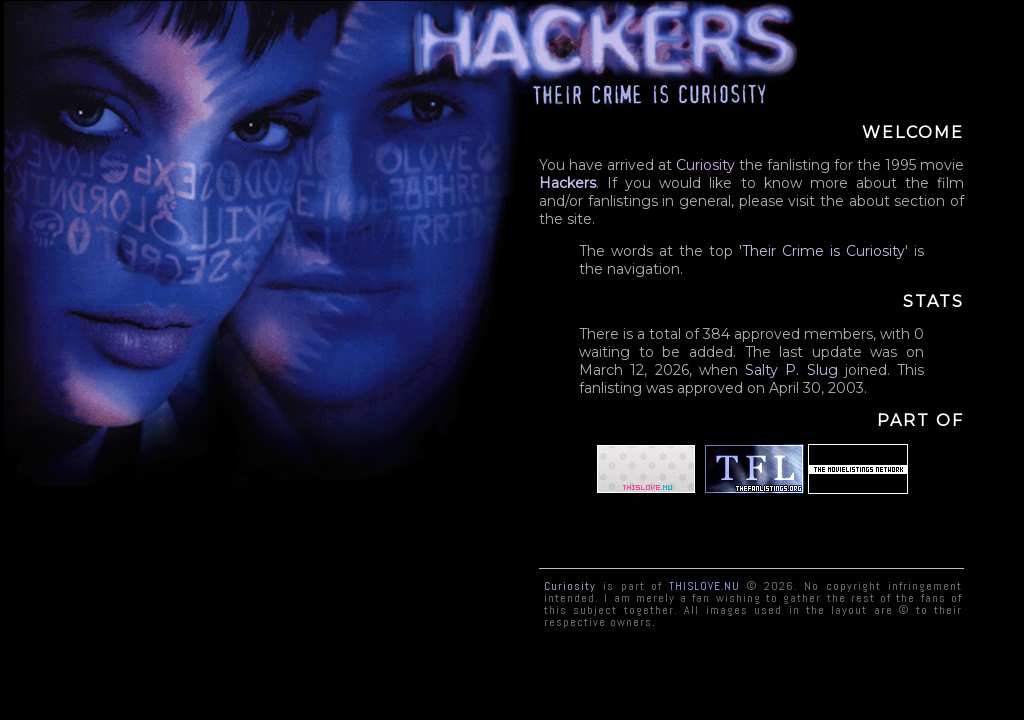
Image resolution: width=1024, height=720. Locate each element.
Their (759, 251)
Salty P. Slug (791, 370)
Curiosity (875, 251)
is (835, 251)
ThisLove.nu (704, 584)
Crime (803, 251)
